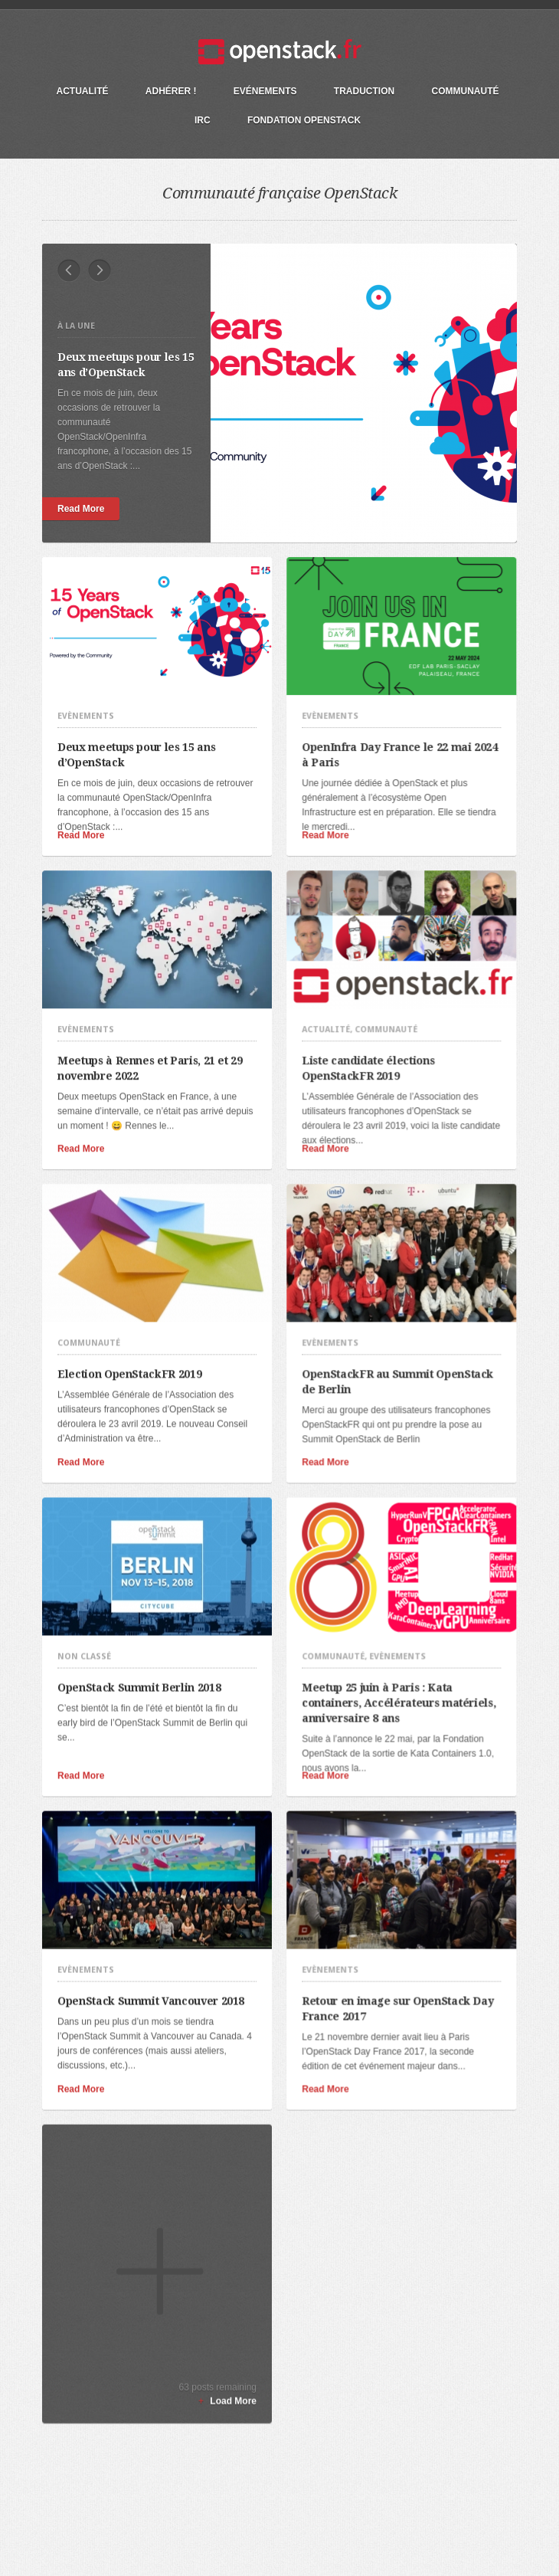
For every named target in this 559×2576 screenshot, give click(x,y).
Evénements (265, 91)
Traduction (364, 91)
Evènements (85, 702)
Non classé (84, 1600)
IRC (203, 120)
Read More (83, 508)
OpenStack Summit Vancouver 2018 (155, 1930)
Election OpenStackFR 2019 (134, 1331)
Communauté (465, 91)
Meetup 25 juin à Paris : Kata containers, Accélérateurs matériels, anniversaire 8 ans (388, 1645)
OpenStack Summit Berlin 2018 (143, 1630)
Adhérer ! (171, 91)
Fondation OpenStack (304, 120)
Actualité (82, 91)
